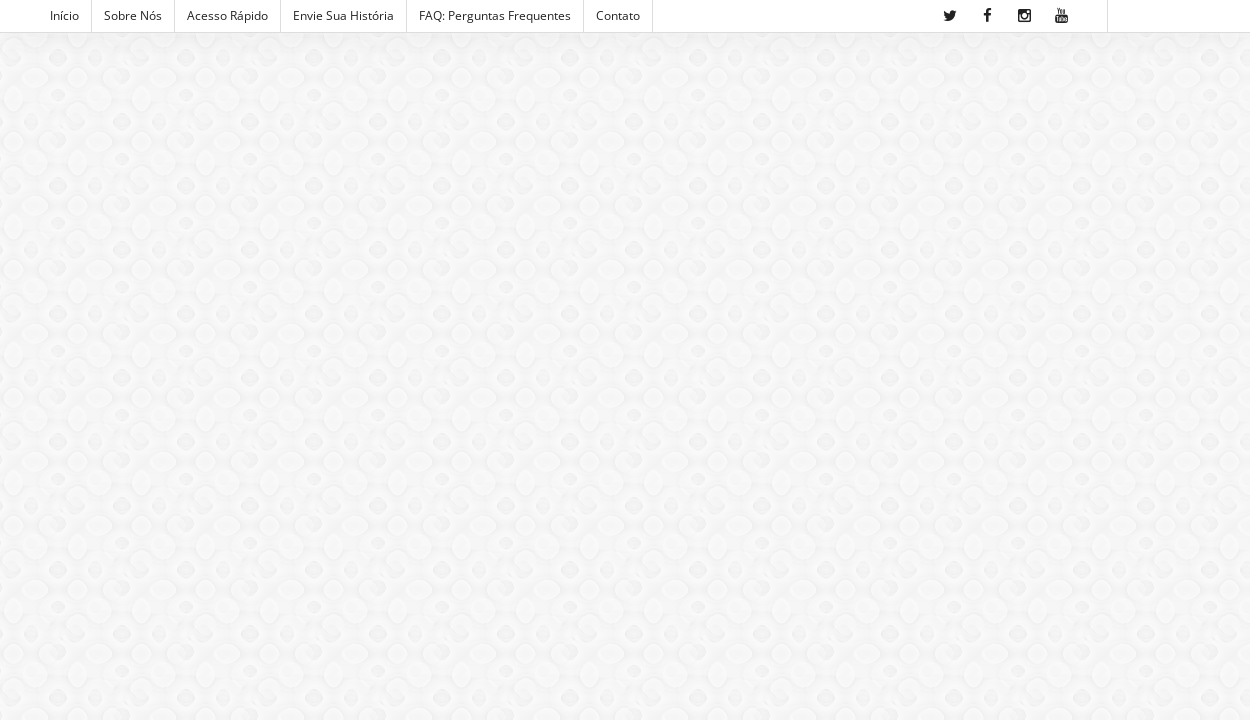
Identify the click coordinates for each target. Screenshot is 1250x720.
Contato (618, 15)
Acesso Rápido (227, 15)
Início (64, 15)
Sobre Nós (133, 15)
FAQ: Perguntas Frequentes (495, 15)
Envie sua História (343, 15)
